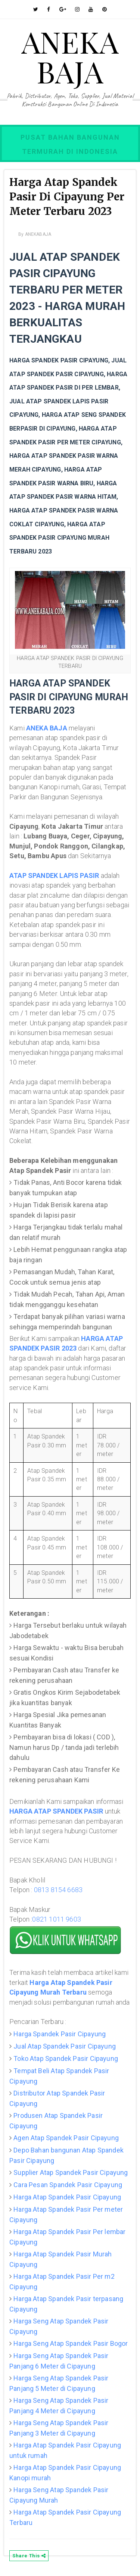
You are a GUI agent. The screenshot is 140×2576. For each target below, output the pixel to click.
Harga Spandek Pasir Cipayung (59, 2034)
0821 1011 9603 (56, 1919)
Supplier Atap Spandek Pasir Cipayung (70, 2172)
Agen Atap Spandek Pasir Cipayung (66, 2138)
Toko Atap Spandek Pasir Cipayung (65, 2058)
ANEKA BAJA (70, 56)
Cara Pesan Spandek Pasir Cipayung (67, 2185)
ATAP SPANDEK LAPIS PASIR (54, 875)
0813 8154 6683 (58, 1890)
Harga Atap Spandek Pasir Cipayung (67, 2197)
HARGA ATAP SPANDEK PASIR (56, 1811)
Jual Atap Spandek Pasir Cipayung (64, 2046)
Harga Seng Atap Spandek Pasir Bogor (70, 2343)
